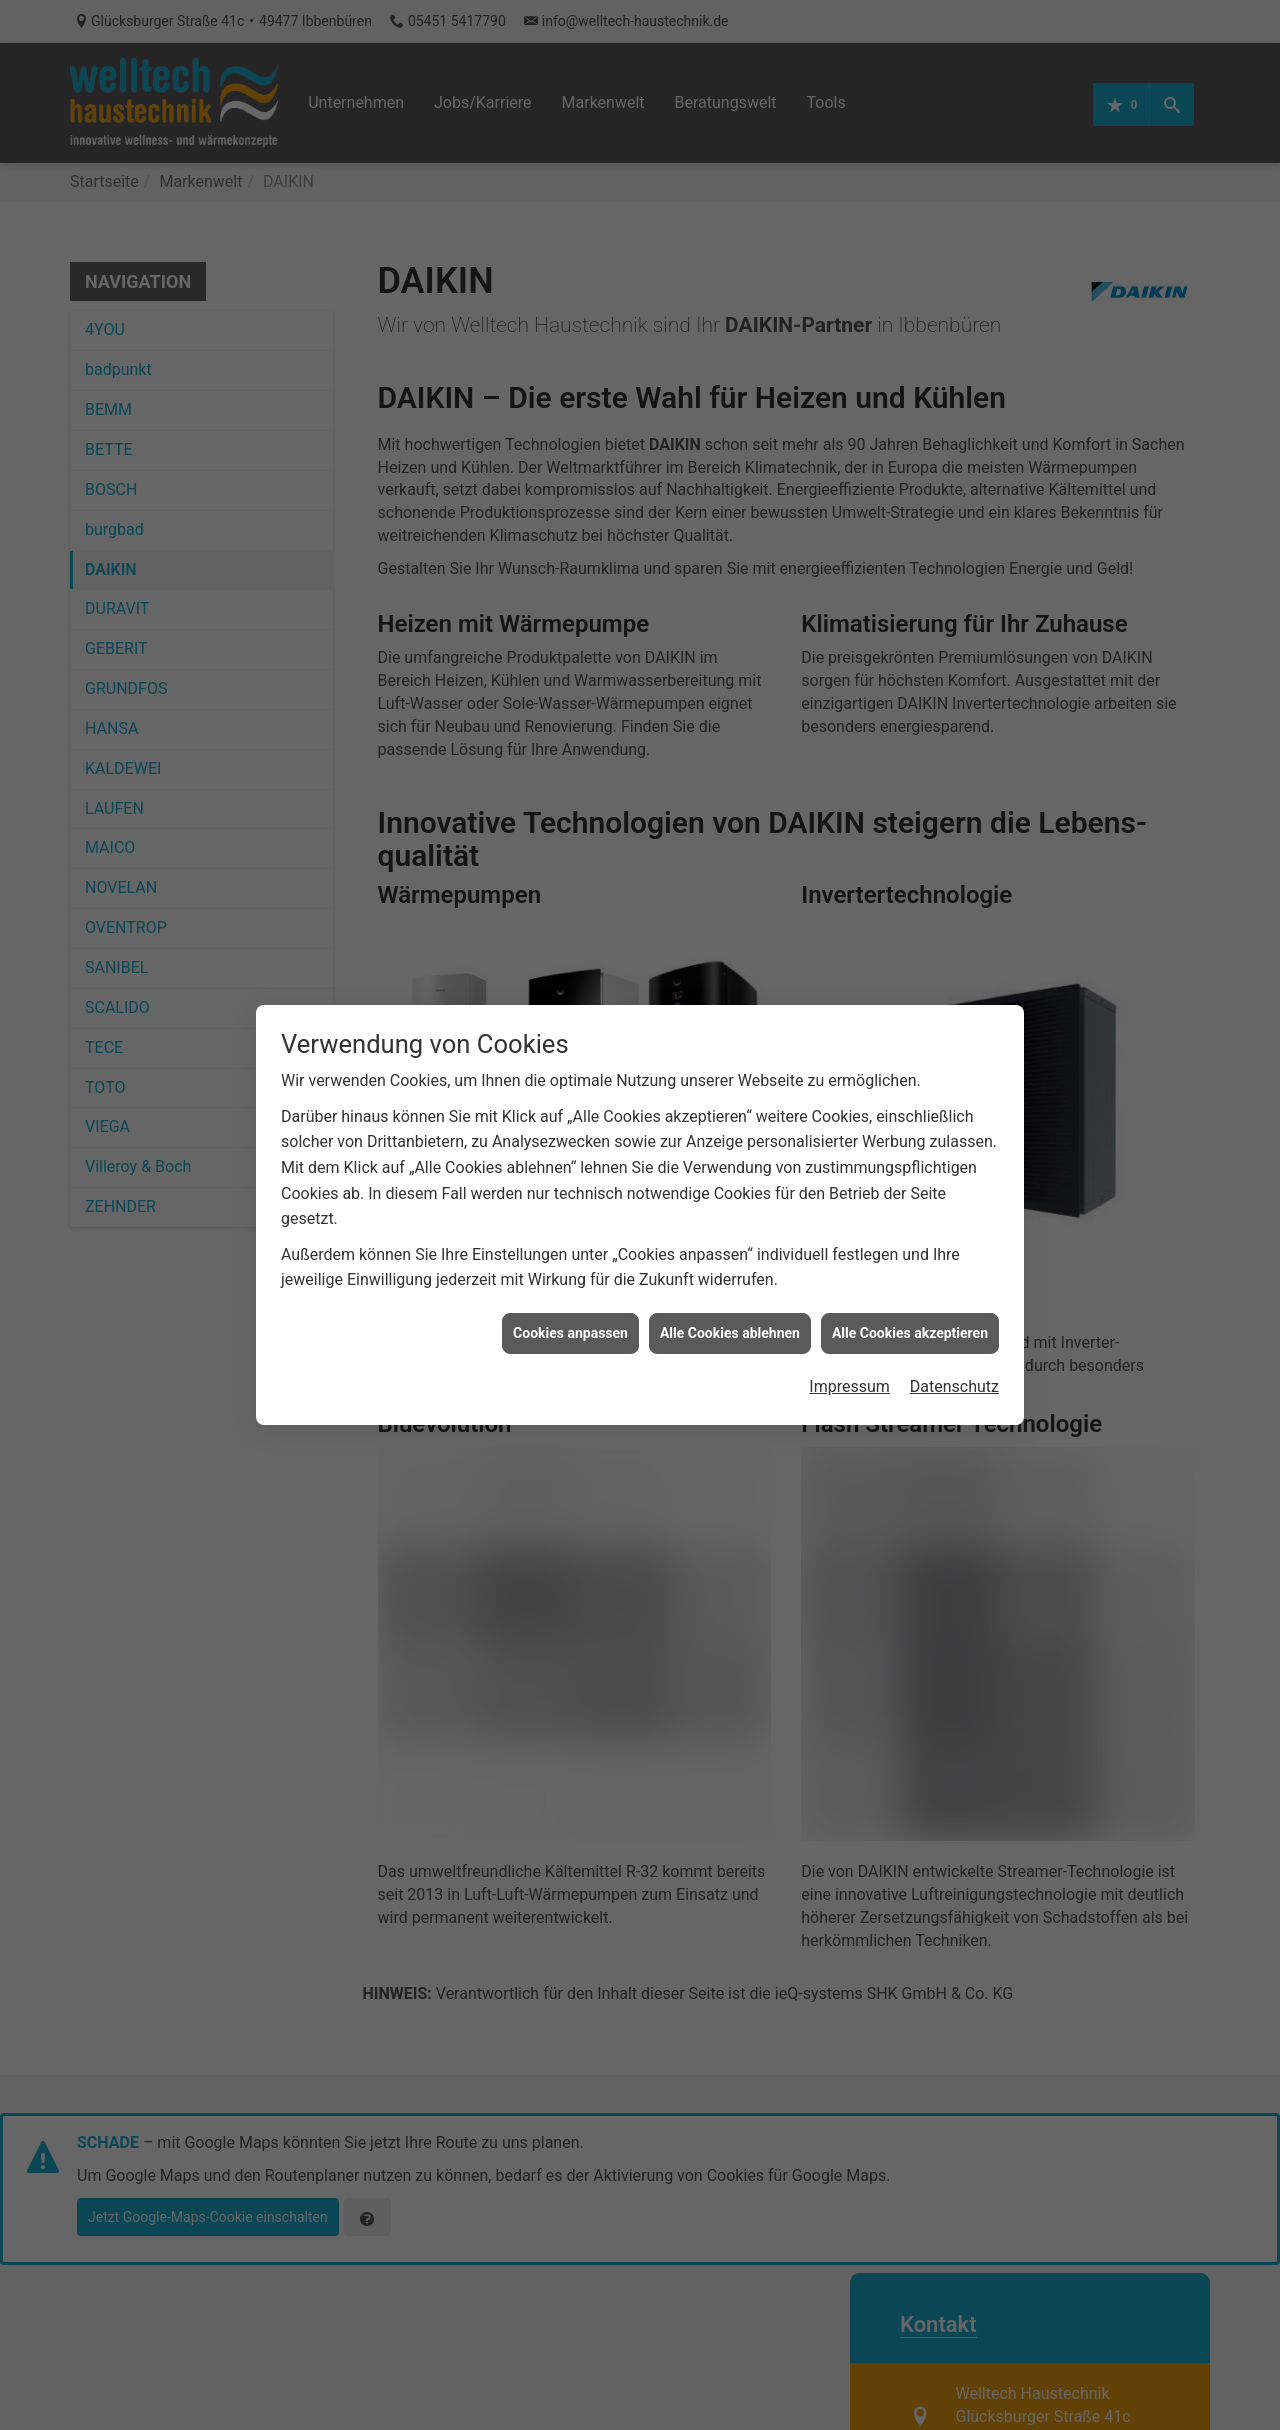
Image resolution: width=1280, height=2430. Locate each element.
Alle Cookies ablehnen (730, 1299)
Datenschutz (954, 1353)
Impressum (849, 1353)
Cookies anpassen (570, 1299)
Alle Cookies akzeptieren (910, 1299)
